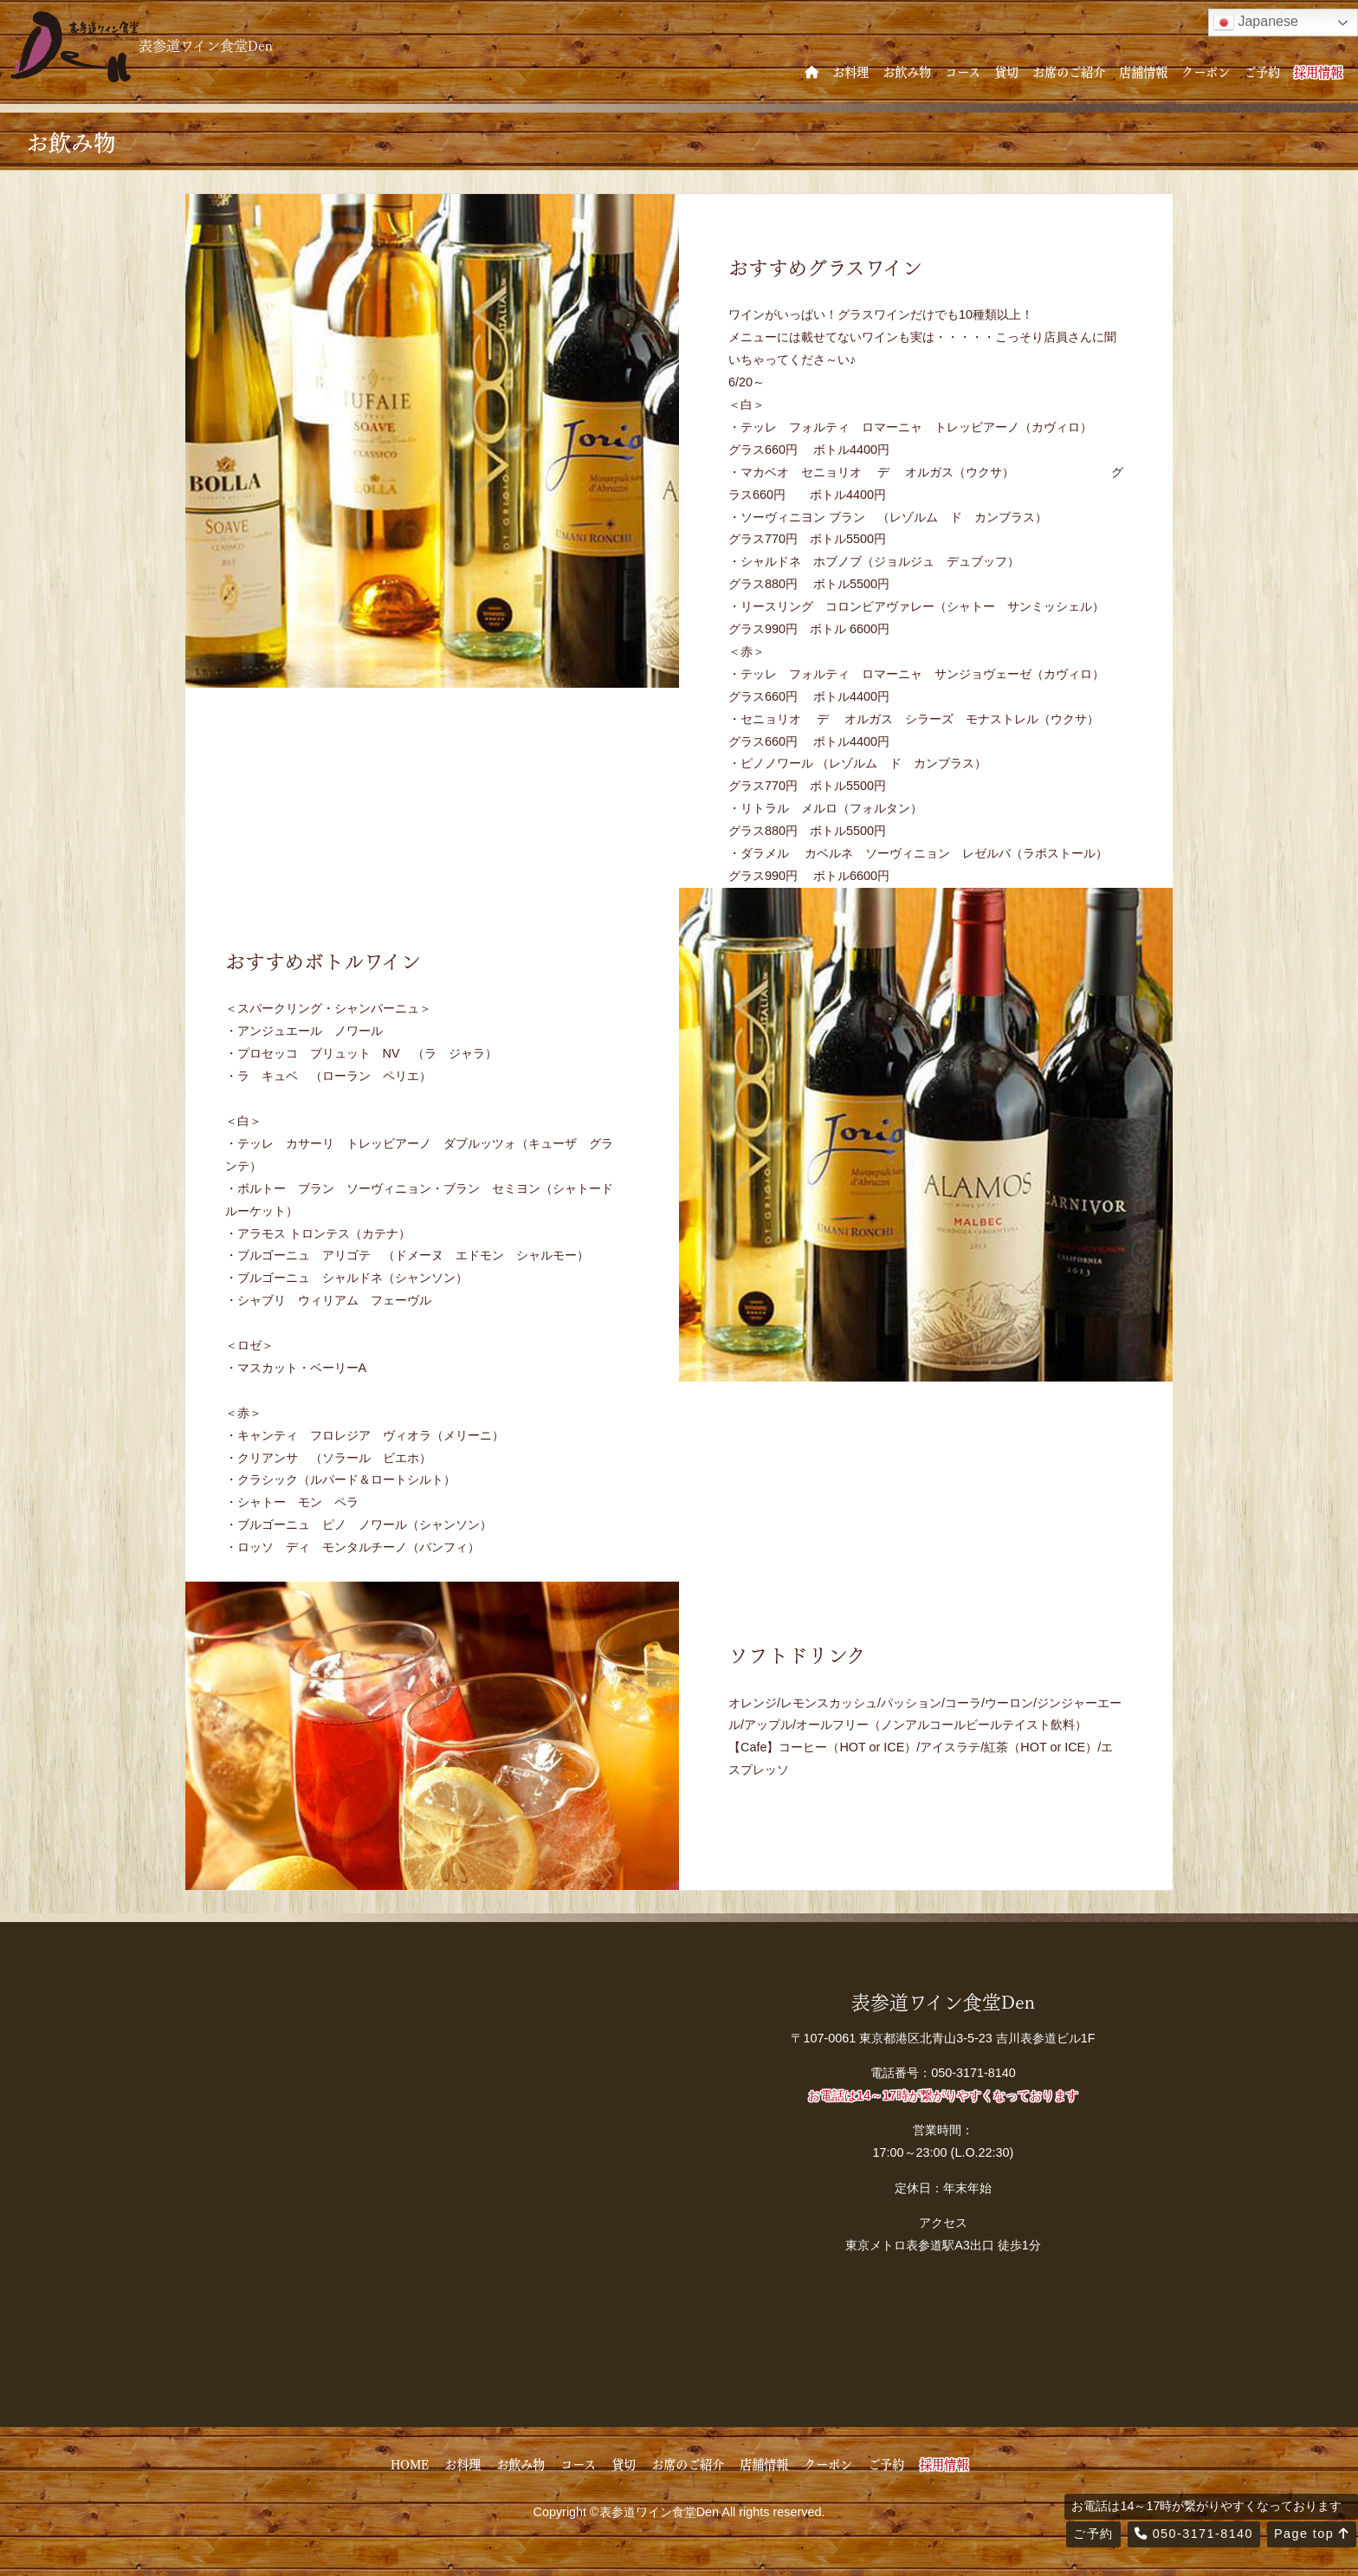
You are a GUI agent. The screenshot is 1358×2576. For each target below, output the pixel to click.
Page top (1311, 2533)
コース (962, 71)
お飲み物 (907, 71)
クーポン (1205, 71)
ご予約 (1262, 71)
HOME (410, 2463)
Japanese (1255, 22)
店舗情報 (1143, 71)
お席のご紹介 (1068, 71)
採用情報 (1318, 71)
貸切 (1006, 71)
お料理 (850, 71)
